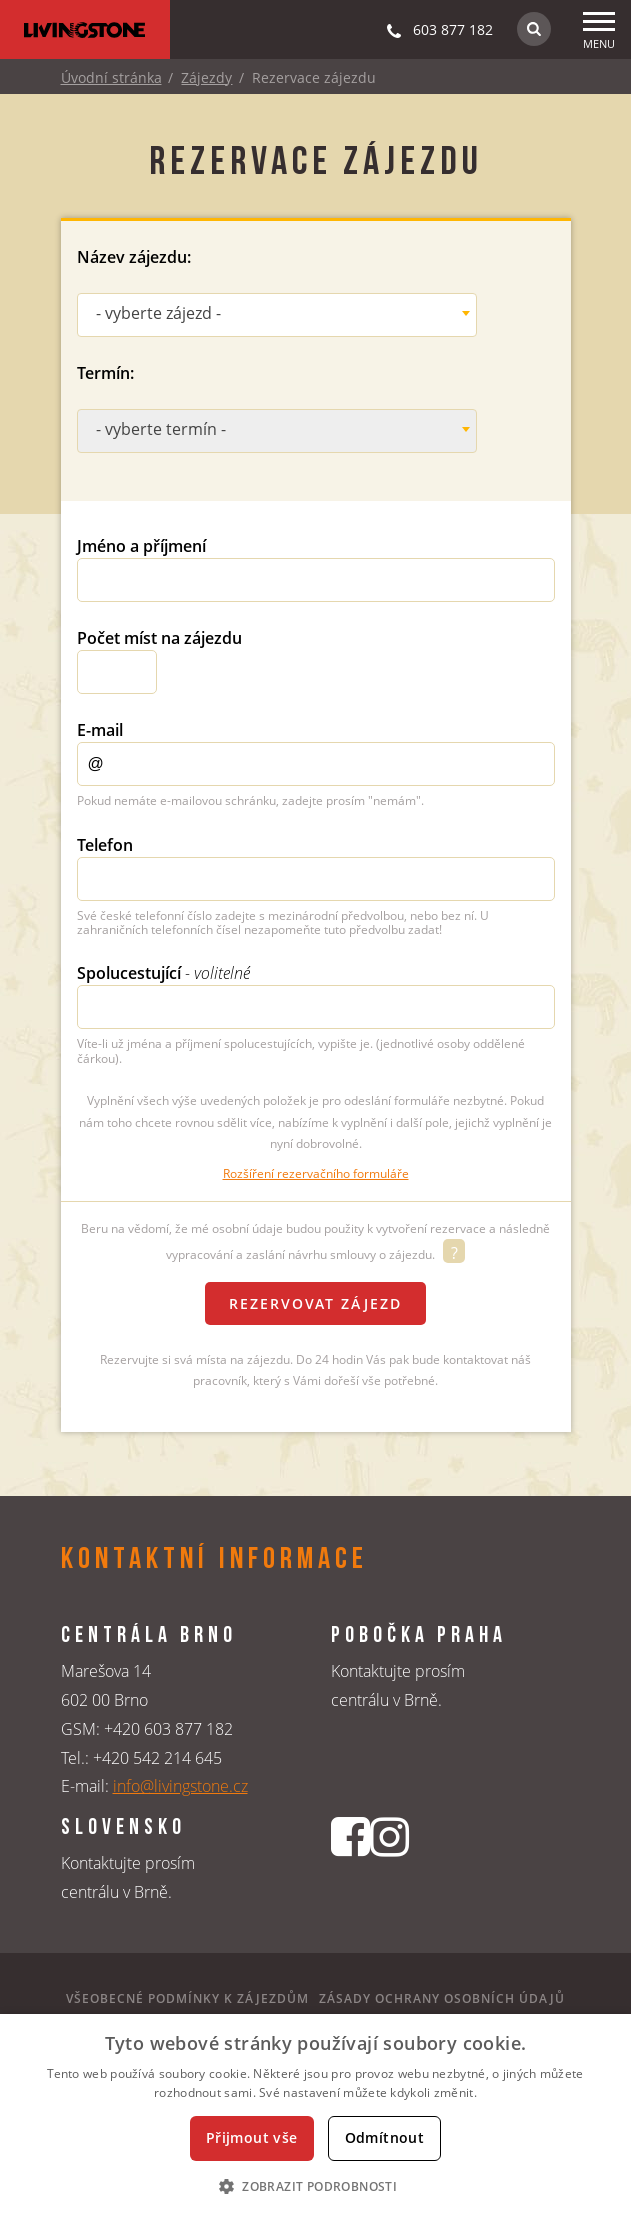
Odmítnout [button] (385, 2137)
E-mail (100, 730)
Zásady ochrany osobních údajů (442, 1998)
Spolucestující (163, 973)
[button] (315, 2186)
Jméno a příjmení (141, 546)
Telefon (105, 845)
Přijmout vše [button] (252, 2137)
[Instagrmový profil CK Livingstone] (389, 1870)
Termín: (105, 373)
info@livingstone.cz (180, 1786)
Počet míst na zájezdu (159, 638)
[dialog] (315, 2117)
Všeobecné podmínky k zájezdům (187, 1998)
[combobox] (277, 315)
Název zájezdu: (134, 257)
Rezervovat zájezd (315, 1303)
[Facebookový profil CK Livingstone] (350, 1870)
